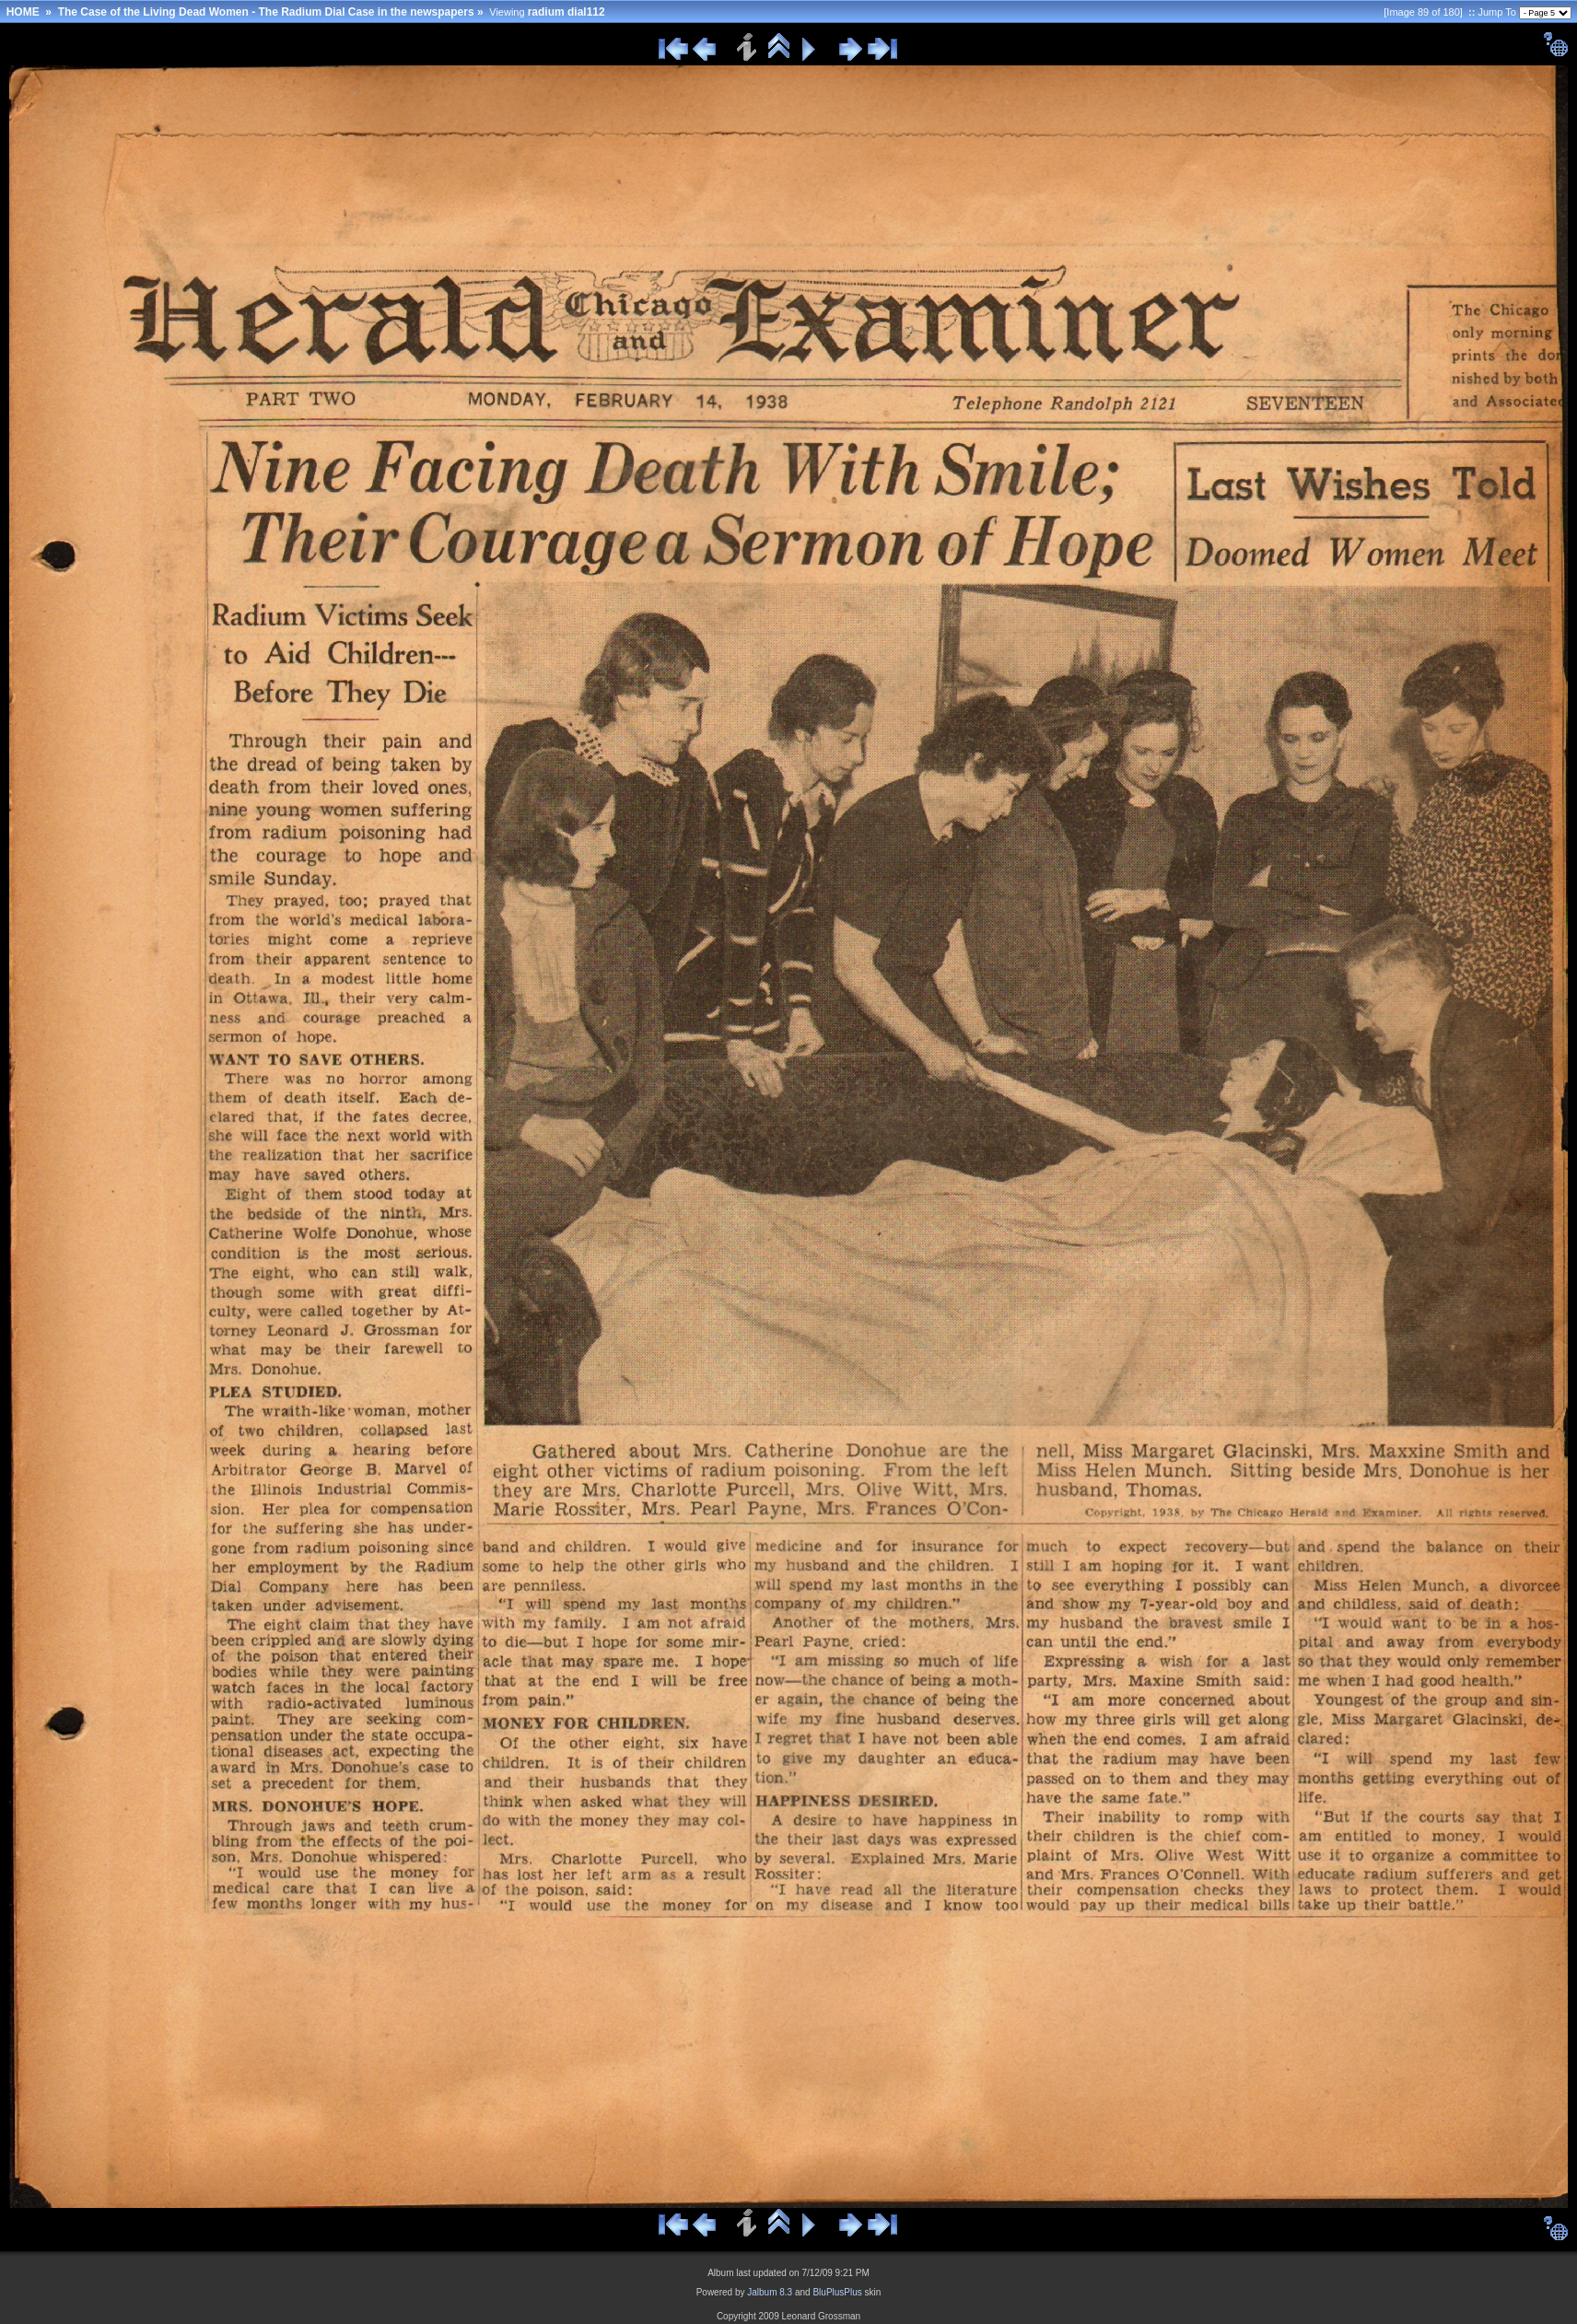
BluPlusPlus (836, 2292)
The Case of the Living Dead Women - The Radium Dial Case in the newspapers (266, 12)
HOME (23, 12)
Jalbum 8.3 (769, 2292)
